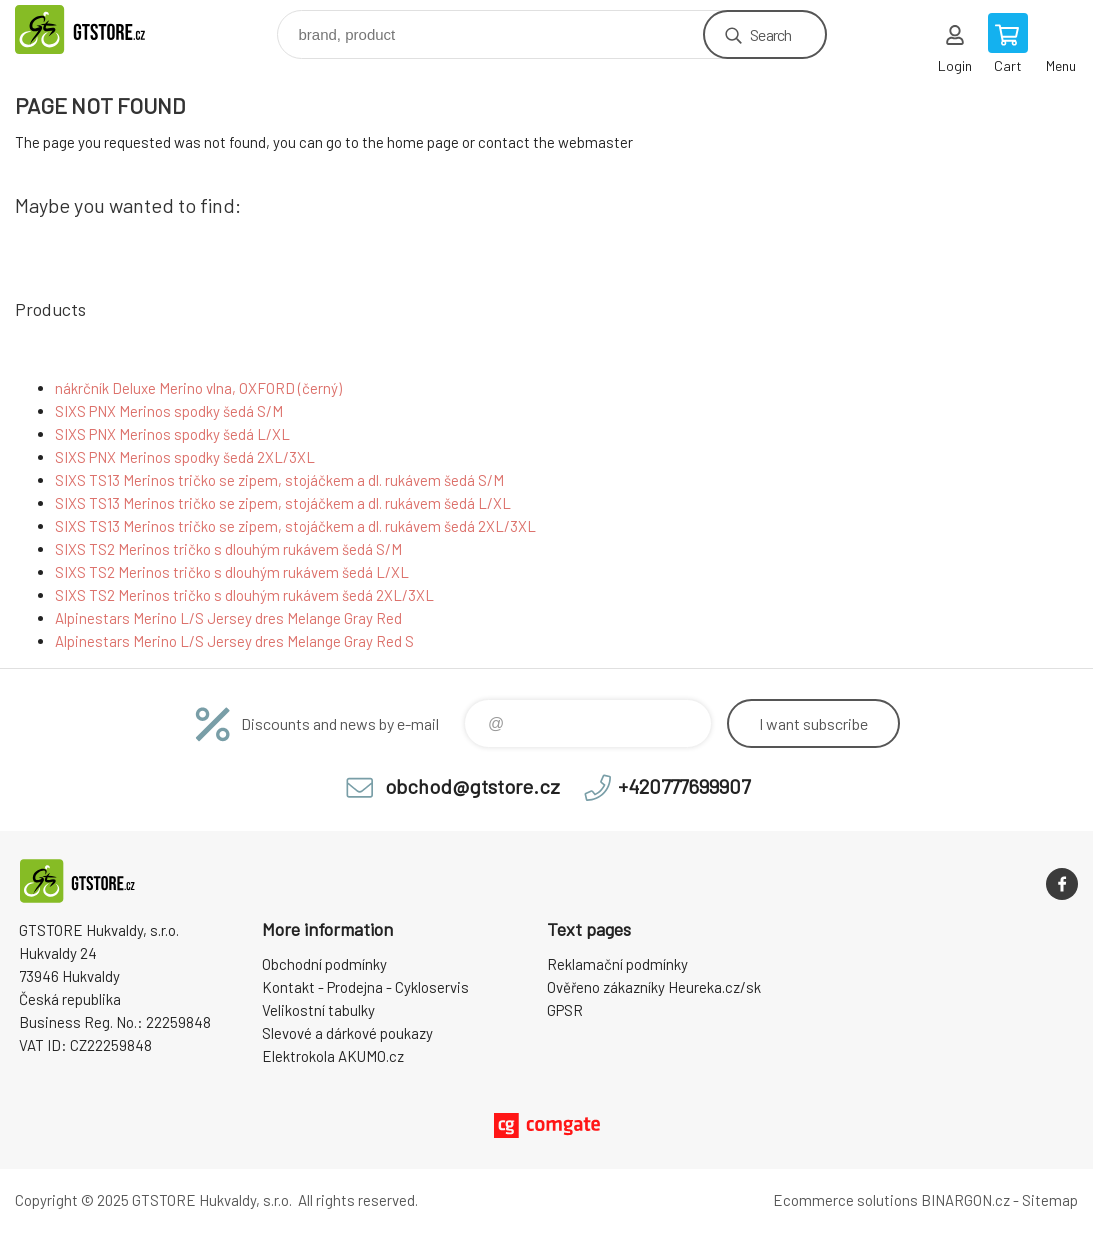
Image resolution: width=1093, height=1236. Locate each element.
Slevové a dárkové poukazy (347, 1033)
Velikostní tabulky (318, 1010)
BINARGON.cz (965, 1200)
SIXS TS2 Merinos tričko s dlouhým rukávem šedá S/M (228, 549)
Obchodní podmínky (324, 964)
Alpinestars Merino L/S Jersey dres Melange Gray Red (228, 618)
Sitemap (1050, 1200)
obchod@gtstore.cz (472, 786)
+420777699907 (684, 786)
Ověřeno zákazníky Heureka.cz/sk (654, 987)
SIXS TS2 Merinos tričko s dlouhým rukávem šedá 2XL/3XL (244, 595)
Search (770, 34)
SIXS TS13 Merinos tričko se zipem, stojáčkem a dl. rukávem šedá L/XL (283, 503)
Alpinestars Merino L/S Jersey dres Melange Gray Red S (234, 641)
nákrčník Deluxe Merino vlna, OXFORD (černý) (198, 388)
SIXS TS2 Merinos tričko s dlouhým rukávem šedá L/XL (232, 572)
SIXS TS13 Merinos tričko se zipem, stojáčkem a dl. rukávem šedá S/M (279, 480)
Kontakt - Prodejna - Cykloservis (365, 987)
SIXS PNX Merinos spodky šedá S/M (169, 411)
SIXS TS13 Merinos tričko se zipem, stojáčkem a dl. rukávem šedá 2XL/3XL (295, 526)
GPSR (565, 1010)
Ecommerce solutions (845, 1200)
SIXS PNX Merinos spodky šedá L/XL (172, 434)
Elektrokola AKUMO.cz (333, 1056)
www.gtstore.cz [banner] (103, 29)
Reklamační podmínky (617, 964)
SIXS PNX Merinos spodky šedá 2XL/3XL (185, 457)
